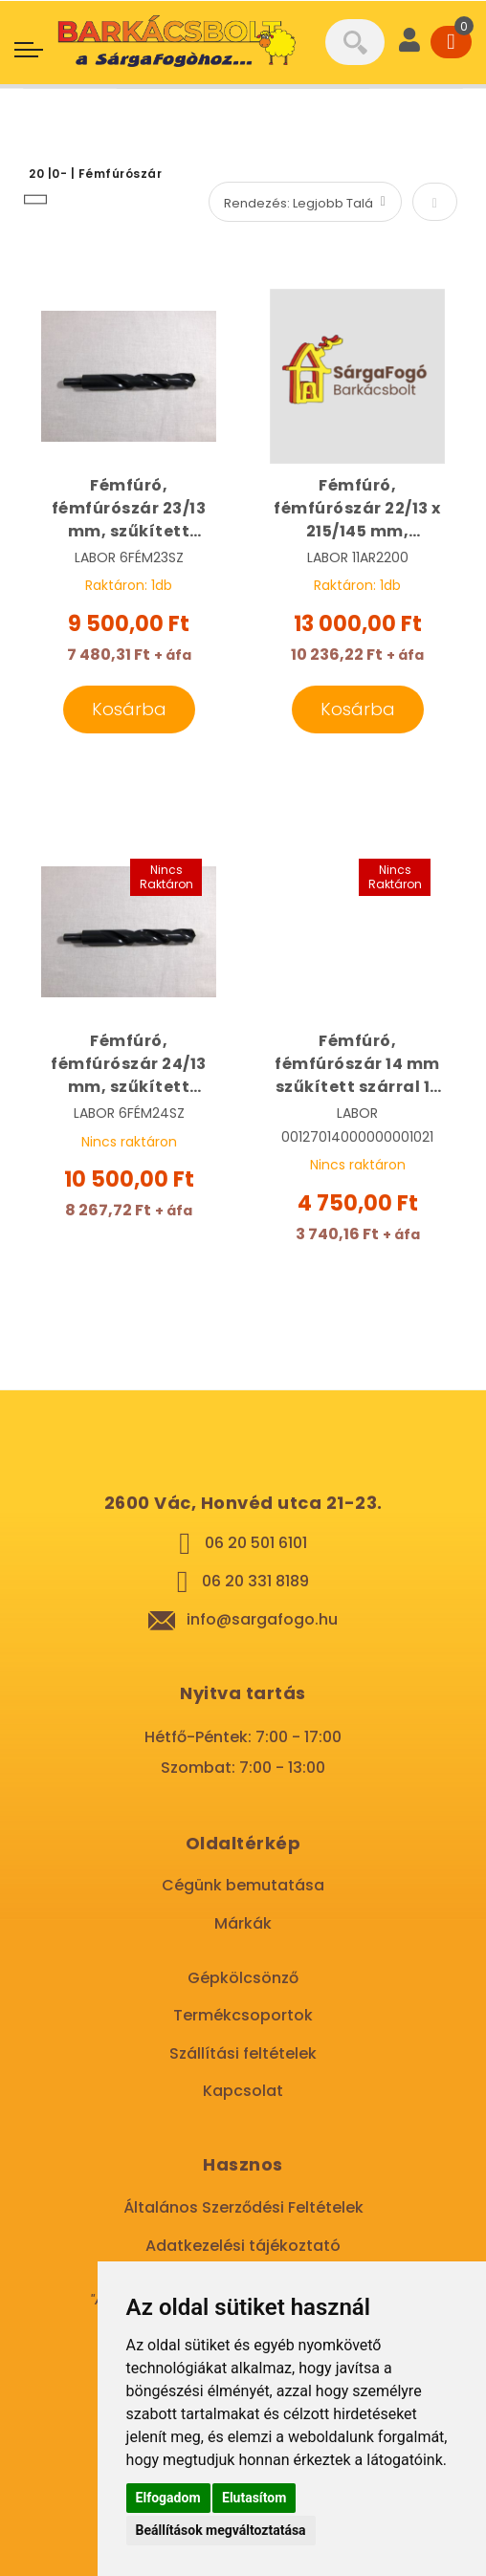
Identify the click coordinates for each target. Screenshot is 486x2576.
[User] (409, 42)
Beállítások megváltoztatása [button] (221, 2530)
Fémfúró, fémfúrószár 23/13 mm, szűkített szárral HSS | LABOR (129, 508)
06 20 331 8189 (255, 1581)
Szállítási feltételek (243, 2053)
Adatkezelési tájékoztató (243, 2246)
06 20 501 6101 (256, 1543)
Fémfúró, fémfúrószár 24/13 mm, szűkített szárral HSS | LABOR (129, 1064)
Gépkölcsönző (243, 1978)
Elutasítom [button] (254, 2497)
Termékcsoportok (243, 2015)
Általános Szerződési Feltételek (243, 2207)
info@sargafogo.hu (262, 1619)
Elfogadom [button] (168, 2497)
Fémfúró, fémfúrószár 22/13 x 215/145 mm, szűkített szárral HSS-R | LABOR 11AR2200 (357, 508)
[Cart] (451, 42)
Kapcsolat (243, 2091)
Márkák (243, 1923)
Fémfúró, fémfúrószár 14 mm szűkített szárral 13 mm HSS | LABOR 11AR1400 (357, 1064)
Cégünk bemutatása (243, 1885)
